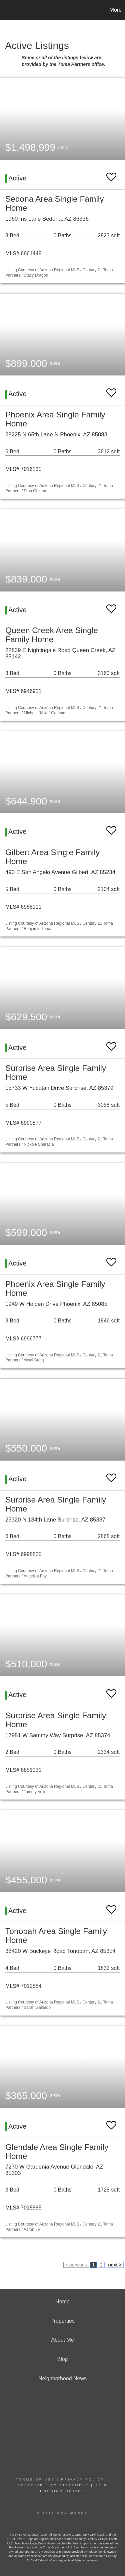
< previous (76, 2264)
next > (115, 2264)
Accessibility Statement (53, 2485)
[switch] (111, 174)
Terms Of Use (35, 2479)
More (116, 10)
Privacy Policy (82, 2479)
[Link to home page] (6, 10)
